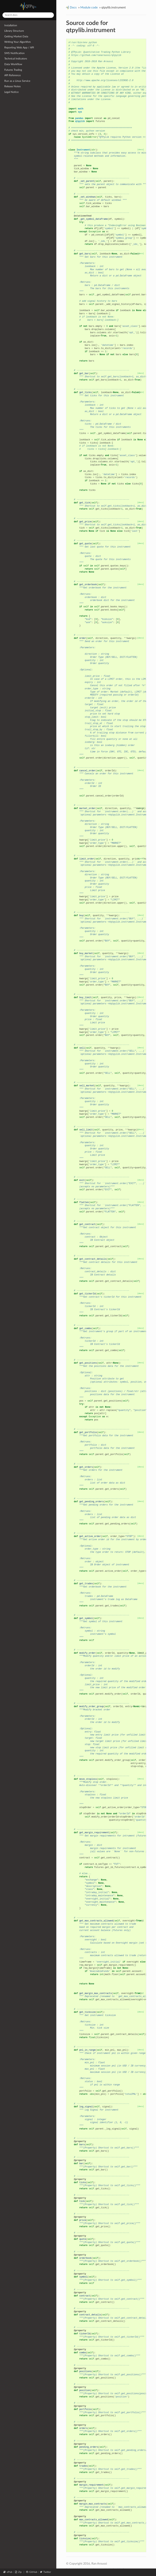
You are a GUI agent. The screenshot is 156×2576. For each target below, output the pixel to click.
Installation (10, 25)
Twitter (47, 2572)
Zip (20, 2572)
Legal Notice (11, 92)
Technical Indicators (15, 58)
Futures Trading (13, 69)
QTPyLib (28, 6)
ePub (9, 2572)
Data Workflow (13, 64)
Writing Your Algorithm (17, 42)
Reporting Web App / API (19, 47)
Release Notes (12, 86)
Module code (89, 7)
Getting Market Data (16, 36)
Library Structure (14, 30)
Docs (73, 7)
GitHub (33, 2572)
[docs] (140, 150)
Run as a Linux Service (17, 81)
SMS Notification (14, 53)
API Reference (12, 75)
